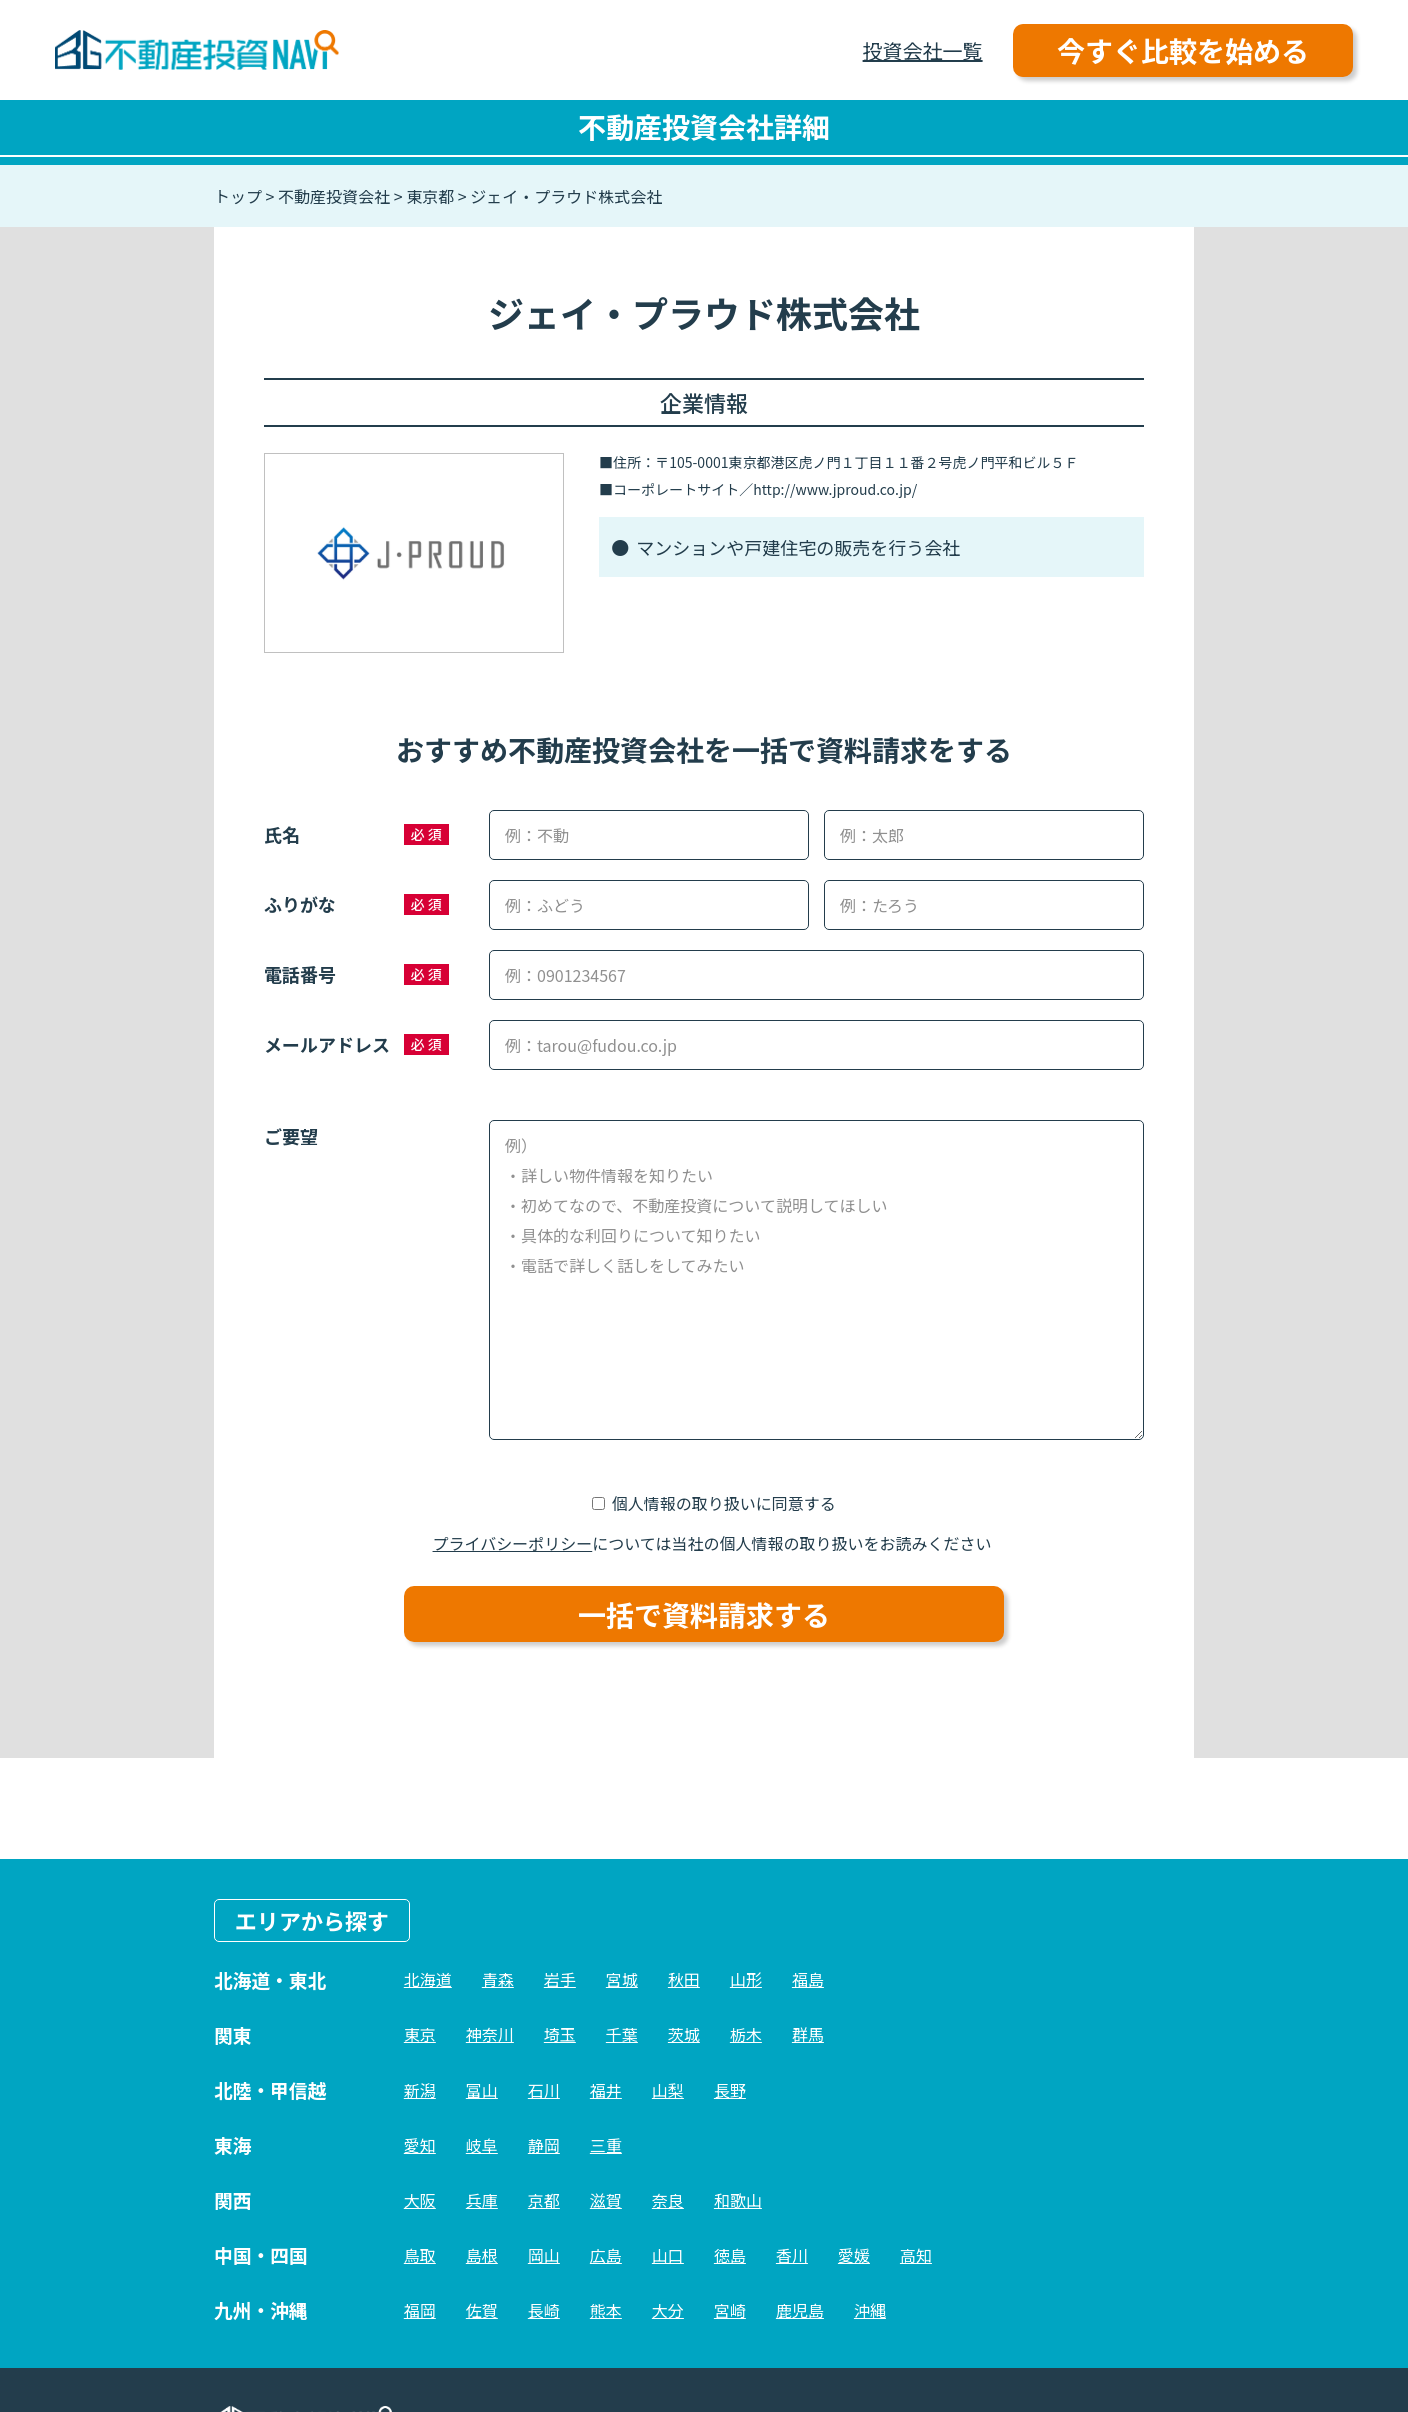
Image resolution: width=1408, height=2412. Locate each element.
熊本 (606, 2310)
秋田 (684, 1979)
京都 (544, 2200)
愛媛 (854, 2255)
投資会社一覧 (923, 50)
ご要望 (291, 1136)
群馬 (808, 2034)
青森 (498, 1979)
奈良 (668, 2200)
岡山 (544, 2255)
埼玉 (560, 2034)
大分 (668, 2310)
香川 (792, 2255)
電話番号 (300, 974)
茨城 (684, 2034)
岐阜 (482, 2145)
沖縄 (870, 2310)
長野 (730, 2090)
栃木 (746, 2034)
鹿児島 (800, 2310)
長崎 (544, 2310)
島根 (482, 2255)
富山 (482, 2090)
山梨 (668, 2090)
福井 (606, 2090)
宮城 (622, 1979)
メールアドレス (327, 1044)
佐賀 (482, 2310)
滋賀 (606, 2200)
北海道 (428, 1979)
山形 (746, 1979)
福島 (808, 1979)
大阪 (420, 2200)
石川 (544, 2090)
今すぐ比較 (1183, 50)
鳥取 (420, 2255)
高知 (916, 2255)
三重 (606, 2145)
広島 (606, 2255)
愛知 (420, 2145)
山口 (668, 2255)
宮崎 (730, 2310)
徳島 (730, 2255)
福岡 (420, 2310)
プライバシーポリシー (513, 1543)
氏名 (282, 834)
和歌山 (738, 2200)
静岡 (544, 2145)
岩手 (560, 1979)
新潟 (420, 2090)
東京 (420, 2034)
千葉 (622, 2034)
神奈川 (490, 2034)
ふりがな (300, 904)
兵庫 (482, 2200)
